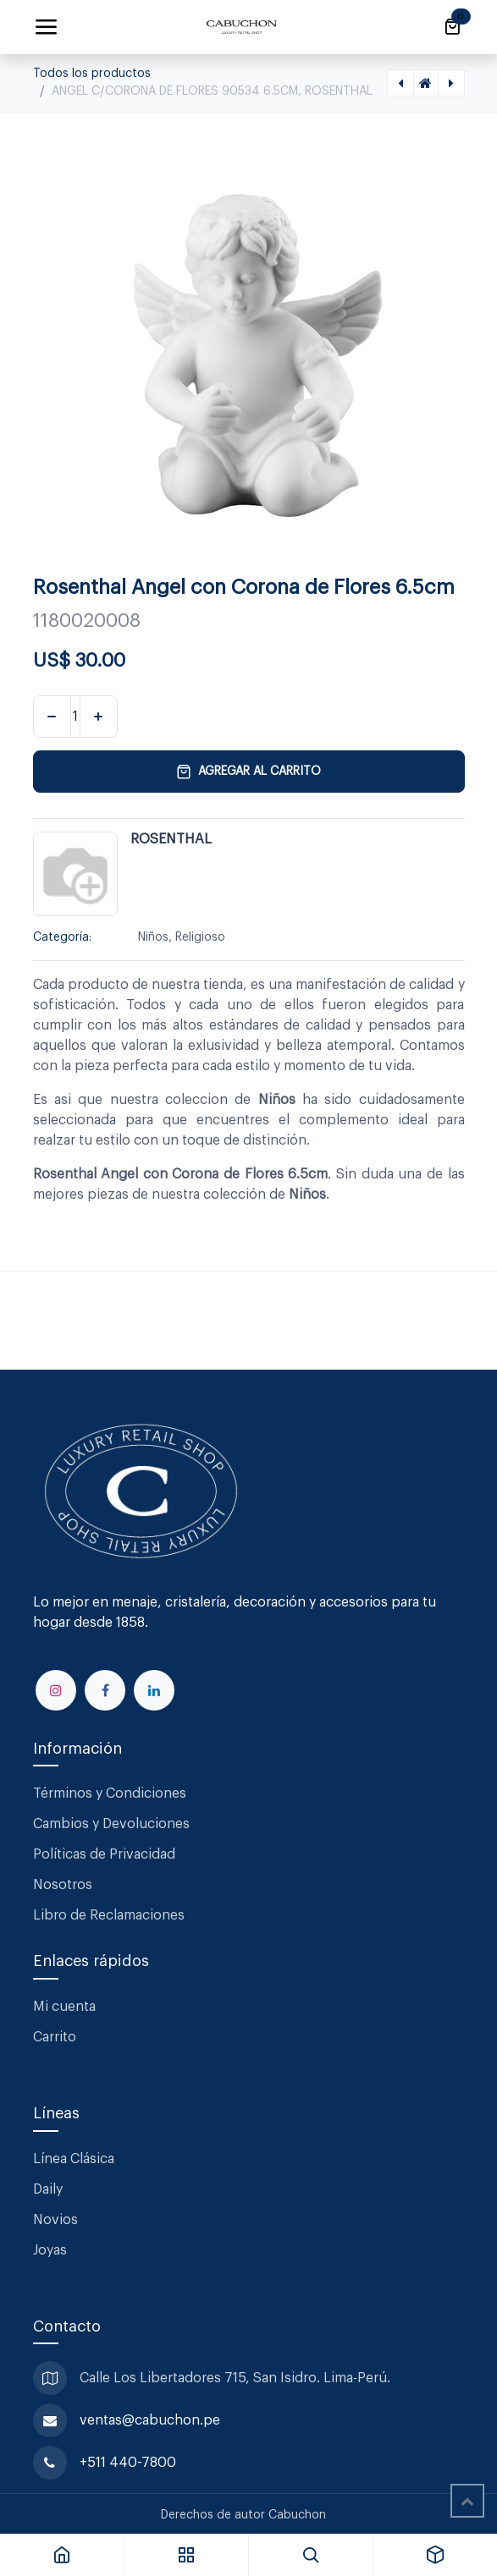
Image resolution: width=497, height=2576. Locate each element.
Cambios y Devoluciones (111, 1824)
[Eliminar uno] (52, 716)
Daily (48, 2189)
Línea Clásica (73, 2159)
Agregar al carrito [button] (248, 771)
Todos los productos (92, 74)
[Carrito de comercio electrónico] (452, 27)
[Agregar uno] (98, 716)
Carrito (54, 2037)
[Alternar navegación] (45, 27)
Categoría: (62, 937)
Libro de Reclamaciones (109, 1915)
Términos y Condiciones (111, 1793)
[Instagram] (56, 1690)
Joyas (50, 2250)
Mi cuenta (64, 2006)
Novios (55, 2220)
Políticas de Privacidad (104, 1854)
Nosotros (62, 1885)
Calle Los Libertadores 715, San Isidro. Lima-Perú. (237, 2378)
